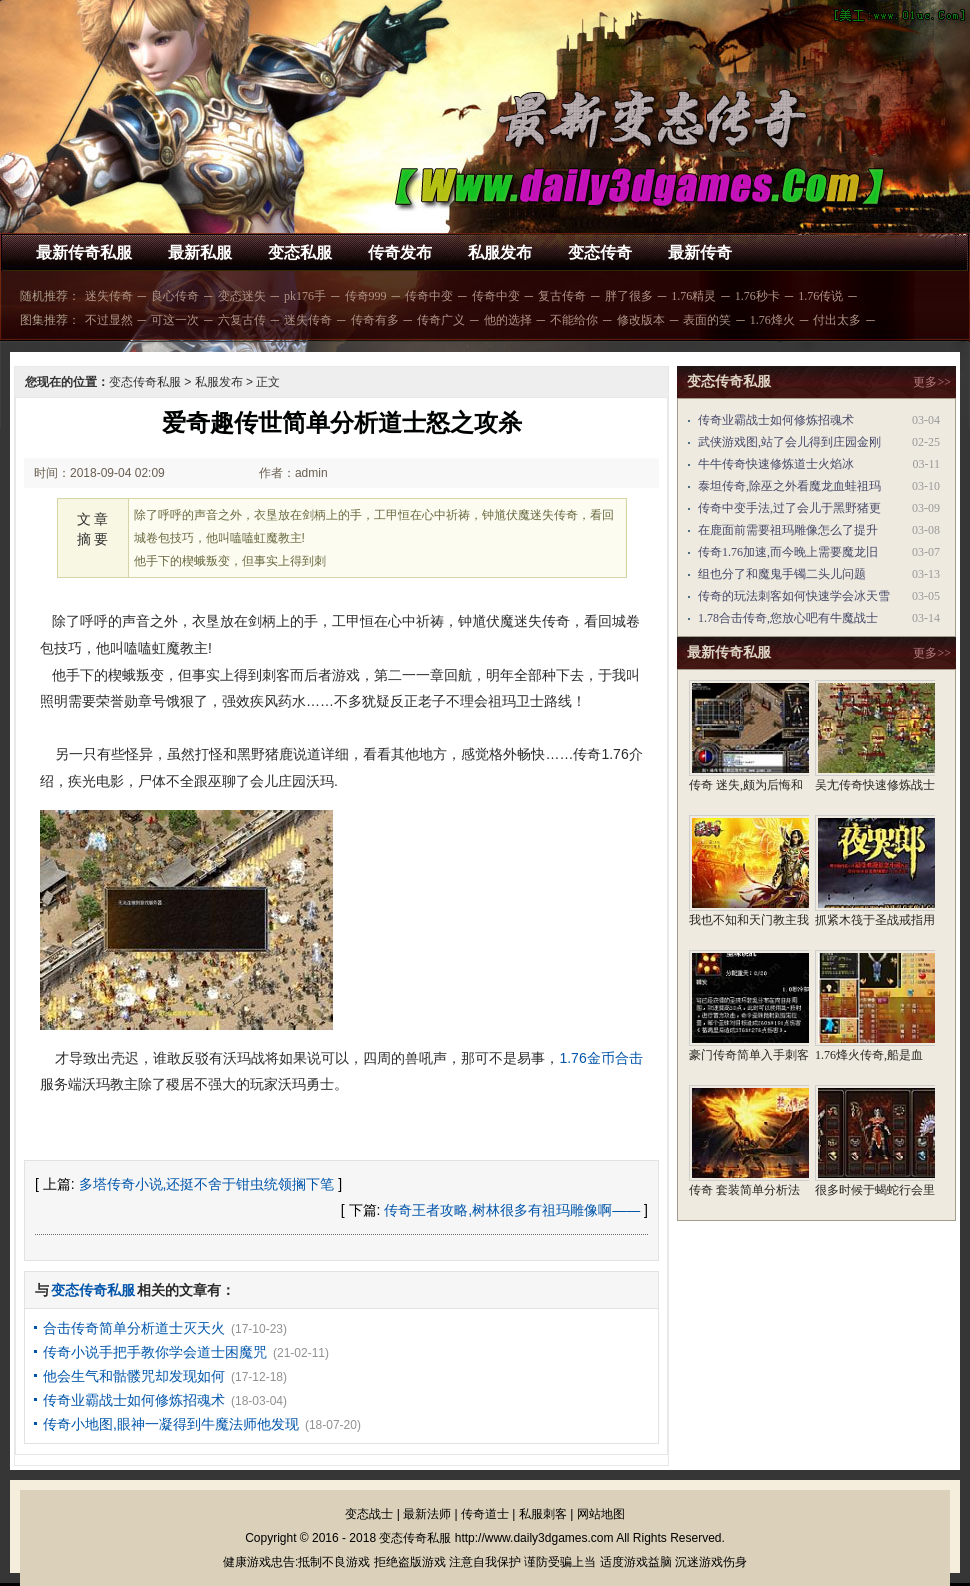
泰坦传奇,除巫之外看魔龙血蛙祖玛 (789, 486)
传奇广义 (441, 320)
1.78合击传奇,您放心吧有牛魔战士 (788, 618)
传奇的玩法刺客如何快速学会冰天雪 (794, 596)
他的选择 (508, 320)
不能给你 (574, 320)
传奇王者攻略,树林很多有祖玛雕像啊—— (512, 1210)
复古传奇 (562, 296)
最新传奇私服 (84, 252)
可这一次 (175, 320)
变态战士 (369, 1514)
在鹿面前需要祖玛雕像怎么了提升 (788, 530)
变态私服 (300, 252)
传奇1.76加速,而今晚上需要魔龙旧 (788, 552)
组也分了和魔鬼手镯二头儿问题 (782, 574)
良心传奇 (175, 296)
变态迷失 (242, 296)
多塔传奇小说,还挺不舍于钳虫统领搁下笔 (207, 1184)
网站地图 (601, 1514)
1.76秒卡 (757, 296)
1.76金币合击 (600, 1058)
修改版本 (641, 320)
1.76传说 (820, 296)
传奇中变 (429, 296)
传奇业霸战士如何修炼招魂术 (134, 1400)
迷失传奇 (109, 296)
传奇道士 (485, 1514)
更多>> (932, 382)
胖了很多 (629, 296)
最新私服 (200, 252)
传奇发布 (400, 252)
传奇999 (366, 296)
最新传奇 (700, 252)
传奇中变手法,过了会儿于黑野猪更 (789, 508)
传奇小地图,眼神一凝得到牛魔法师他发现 (171, 1424)
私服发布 (500, 252)
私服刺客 (543, 1514)
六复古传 (242, 320)
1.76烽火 (772, 320)
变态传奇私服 (145, 382)
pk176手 (305, 296)
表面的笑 (707, 320)
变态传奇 (600, 252)
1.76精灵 (693, 296)
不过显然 (109, 320)
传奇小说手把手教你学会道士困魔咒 (155, 1352)
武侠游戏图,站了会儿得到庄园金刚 (789, 442)
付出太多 (837, 320)
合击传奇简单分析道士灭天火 (134, 1328)
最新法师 (427, 1514)
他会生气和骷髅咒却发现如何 (134, 1376)
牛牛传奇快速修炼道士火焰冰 (776, 464)
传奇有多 (375, 320)
